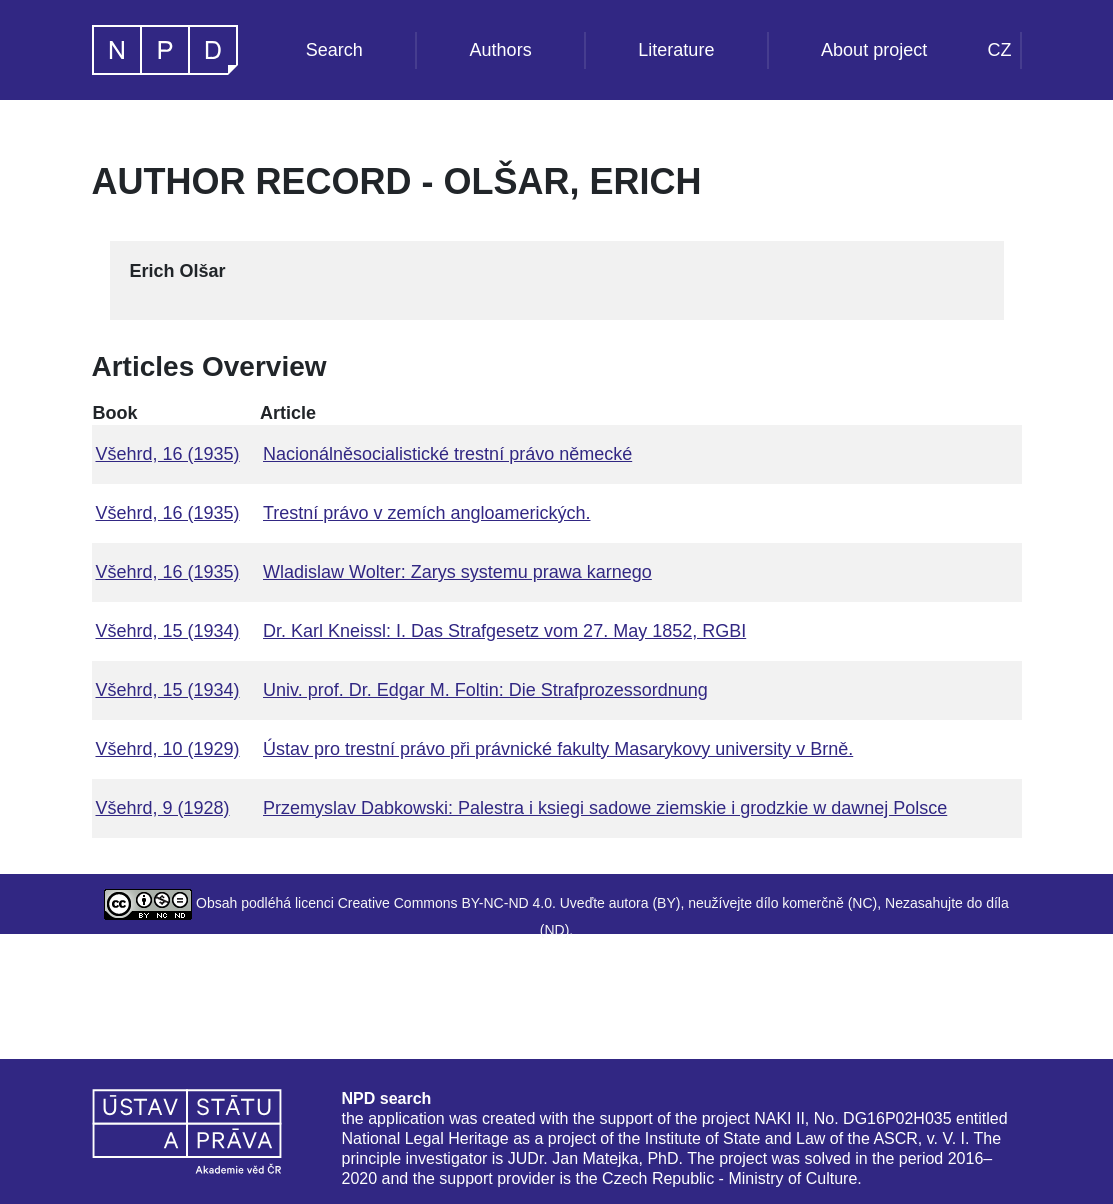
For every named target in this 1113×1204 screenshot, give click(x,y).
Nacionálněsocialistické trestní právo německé (447, 454)
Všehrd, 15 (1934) (168, 631)
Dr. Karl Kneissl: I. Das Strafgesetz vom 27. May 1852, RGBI (504, 631)
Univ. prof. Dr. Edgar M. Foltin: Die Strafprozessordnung (485, 690)
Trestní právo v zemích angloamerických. (426, 513)
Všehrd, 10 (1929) (168, 749)
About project (874, 50)
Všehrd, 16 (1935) (168, 454)
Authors (501, 50)
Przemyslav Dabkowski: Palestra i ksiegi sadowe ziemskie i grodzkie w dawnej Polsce (605, 808)
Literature (676, 50)
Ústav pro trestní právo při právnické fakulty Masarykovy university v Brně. (558, 749)
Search (334, 50)
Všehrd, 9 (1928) (163, 808)
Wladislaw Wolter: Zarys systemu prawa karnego (457, 572)
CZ (1000, 50)
